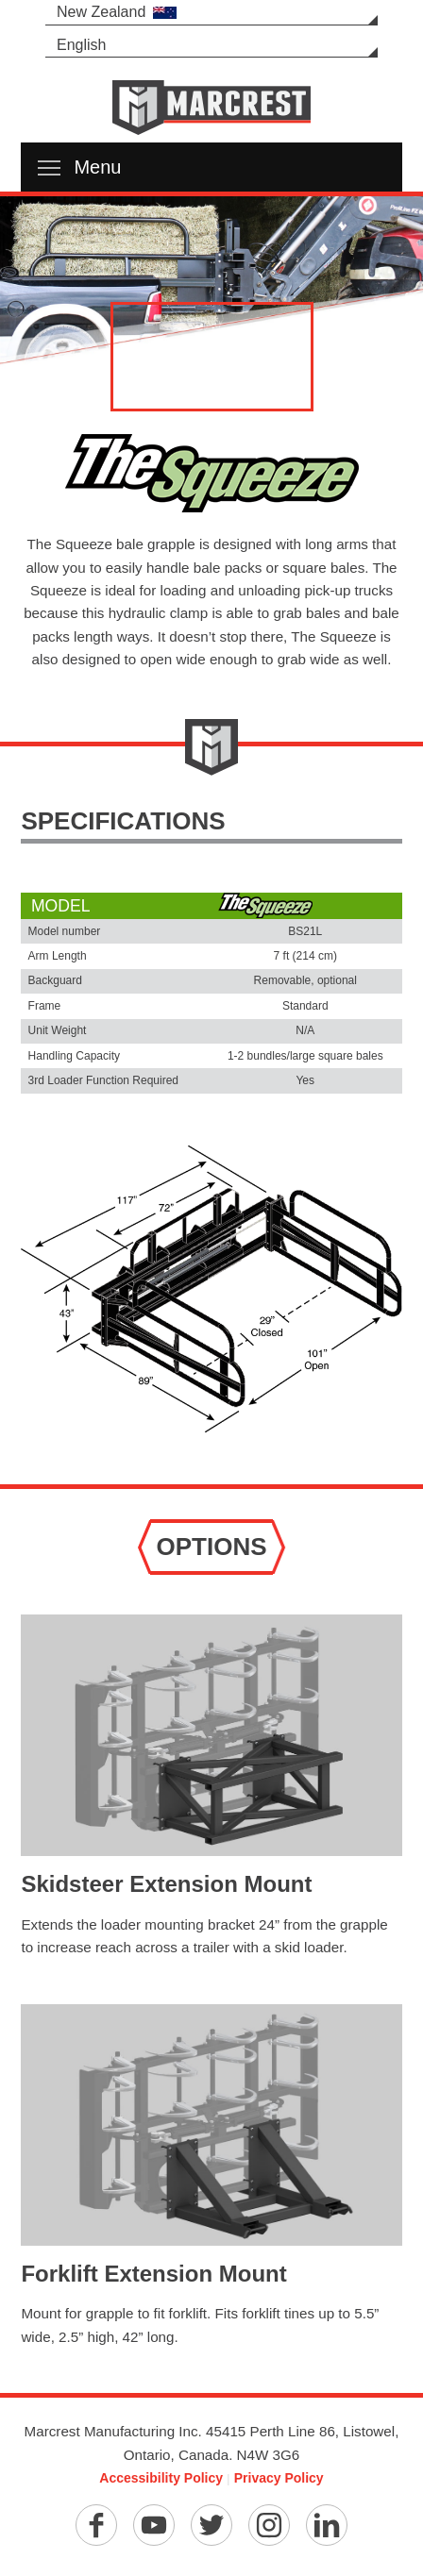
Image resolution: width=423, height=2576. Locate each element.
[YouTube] (154, 2525)
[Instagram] (269, 2525)
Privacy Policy (279, 2477)
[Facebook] (96, 2525)
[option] (211, 283)
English (81, 45)
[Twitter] (211, 2525)
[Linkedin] (326, 2525)
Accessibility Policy (161, 2477)
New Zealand (117, 12)
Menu (79, 167)
